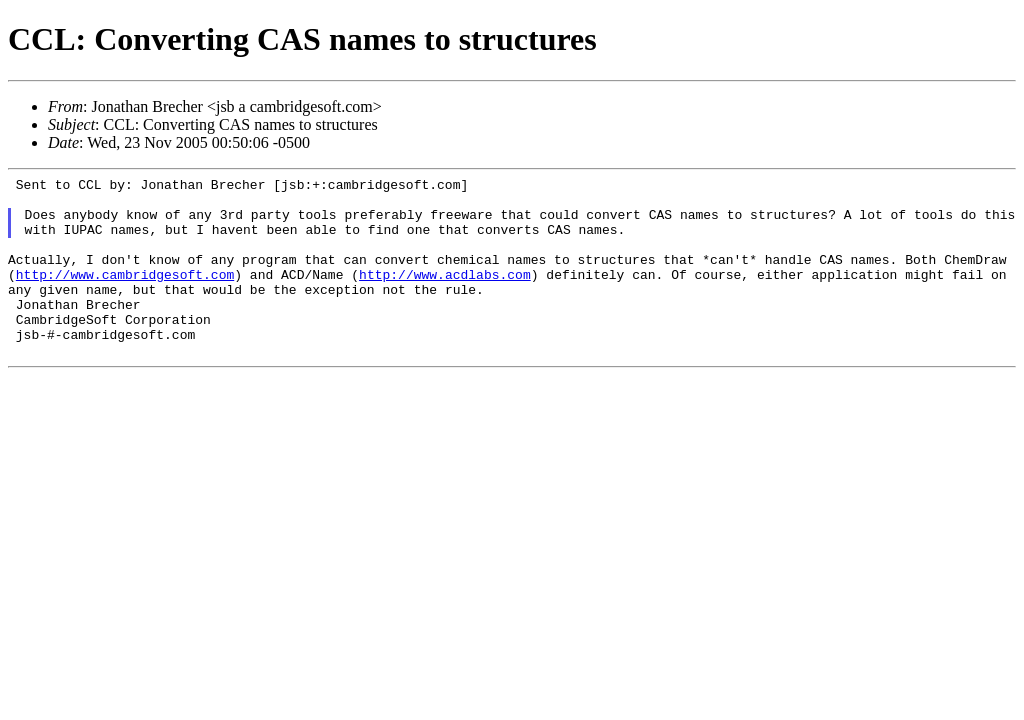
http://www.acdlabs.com (445, 295)
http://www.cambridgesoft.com (125, 295)
